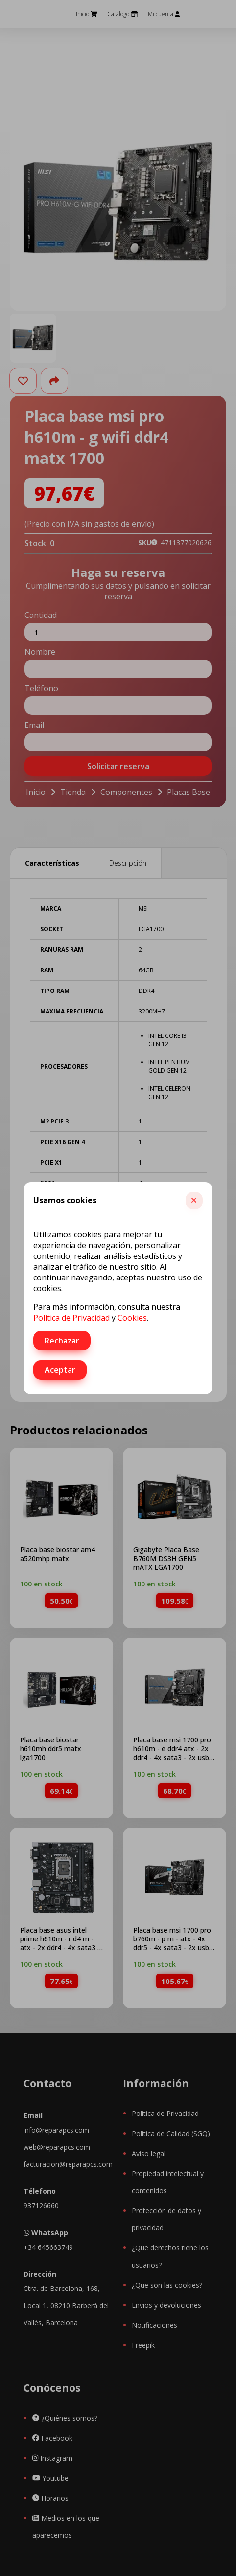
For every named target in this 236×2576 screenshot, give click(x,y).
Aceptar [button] (60, 1370)
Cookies (132, 1317)
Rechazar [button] (62, 1340)
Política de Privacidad (71, 1317)
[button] (194, 1200)
